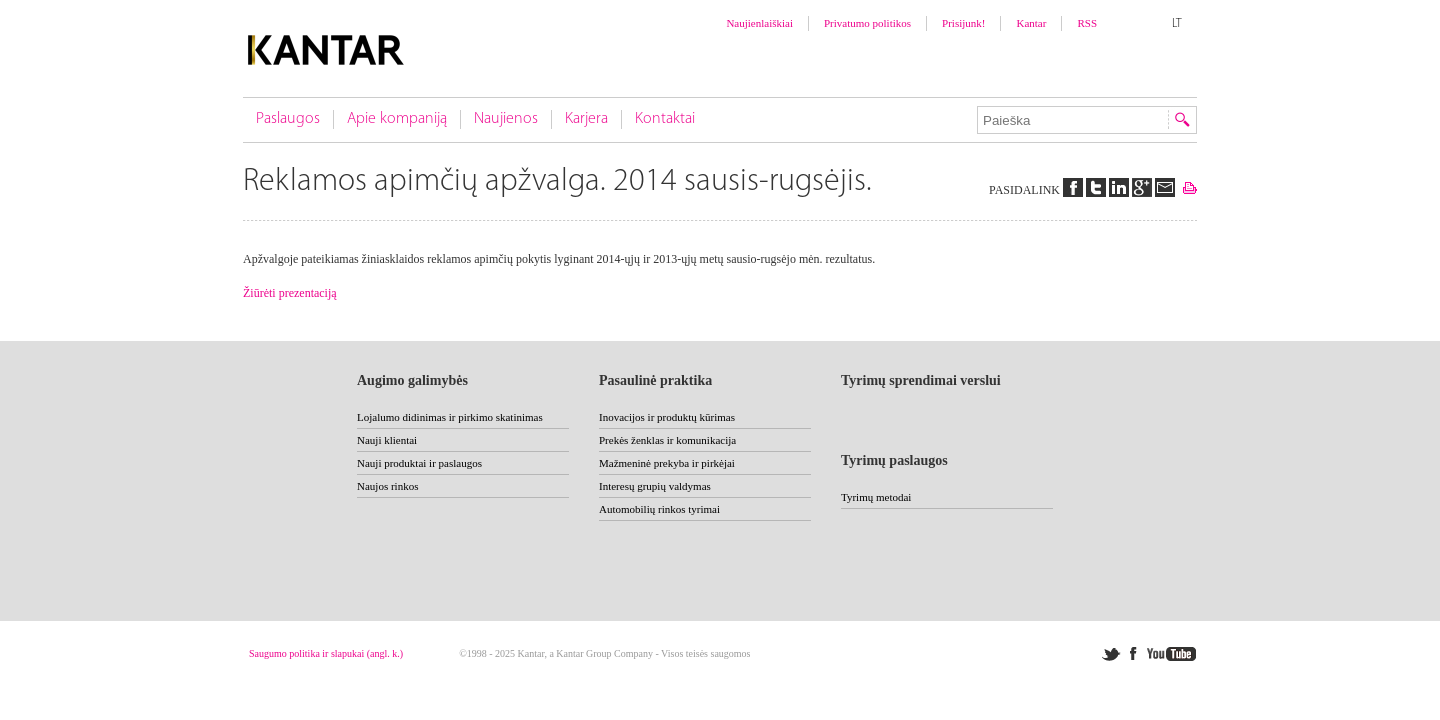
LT (1177, 24)
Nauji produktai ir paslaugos (419, 463)
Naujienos (506, 119)
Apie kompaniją (397, 119)
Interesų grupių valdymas (655, 486)
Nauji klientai (387, 440)
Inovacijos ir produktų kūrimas (667, 417)
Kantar (1031, 23)
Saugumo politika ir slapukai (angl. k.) (326, 653)
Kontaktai (665, 119)
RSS (1087, 23)
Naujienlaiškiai (759, 23)
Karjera (586, 119)
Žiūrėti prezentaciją (290, 293)
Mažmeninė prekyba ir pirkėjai (667, 463)
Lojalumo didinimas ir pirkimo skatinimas (450, 417)
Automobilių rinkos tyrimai (659, 509)
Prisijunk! (963, 23)
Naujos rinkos (387, 486)
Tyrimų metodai (876, 497)
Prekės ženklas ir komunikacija (667, 440)
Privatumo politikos (867, 23)
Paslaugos (288, 119)
